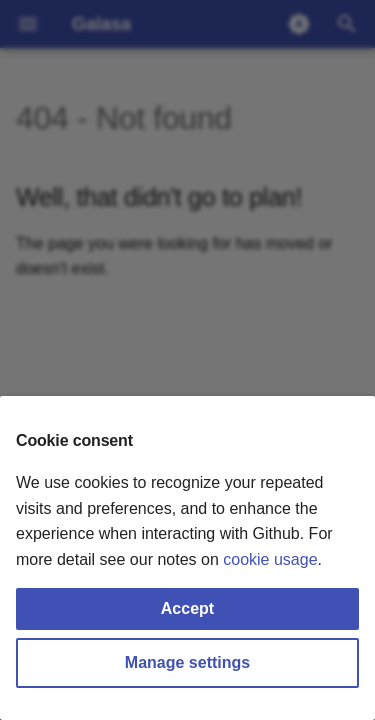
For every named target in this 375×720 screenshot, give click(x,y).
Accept (187, 608)
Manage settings (187, 662)
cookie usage (270, 559)
